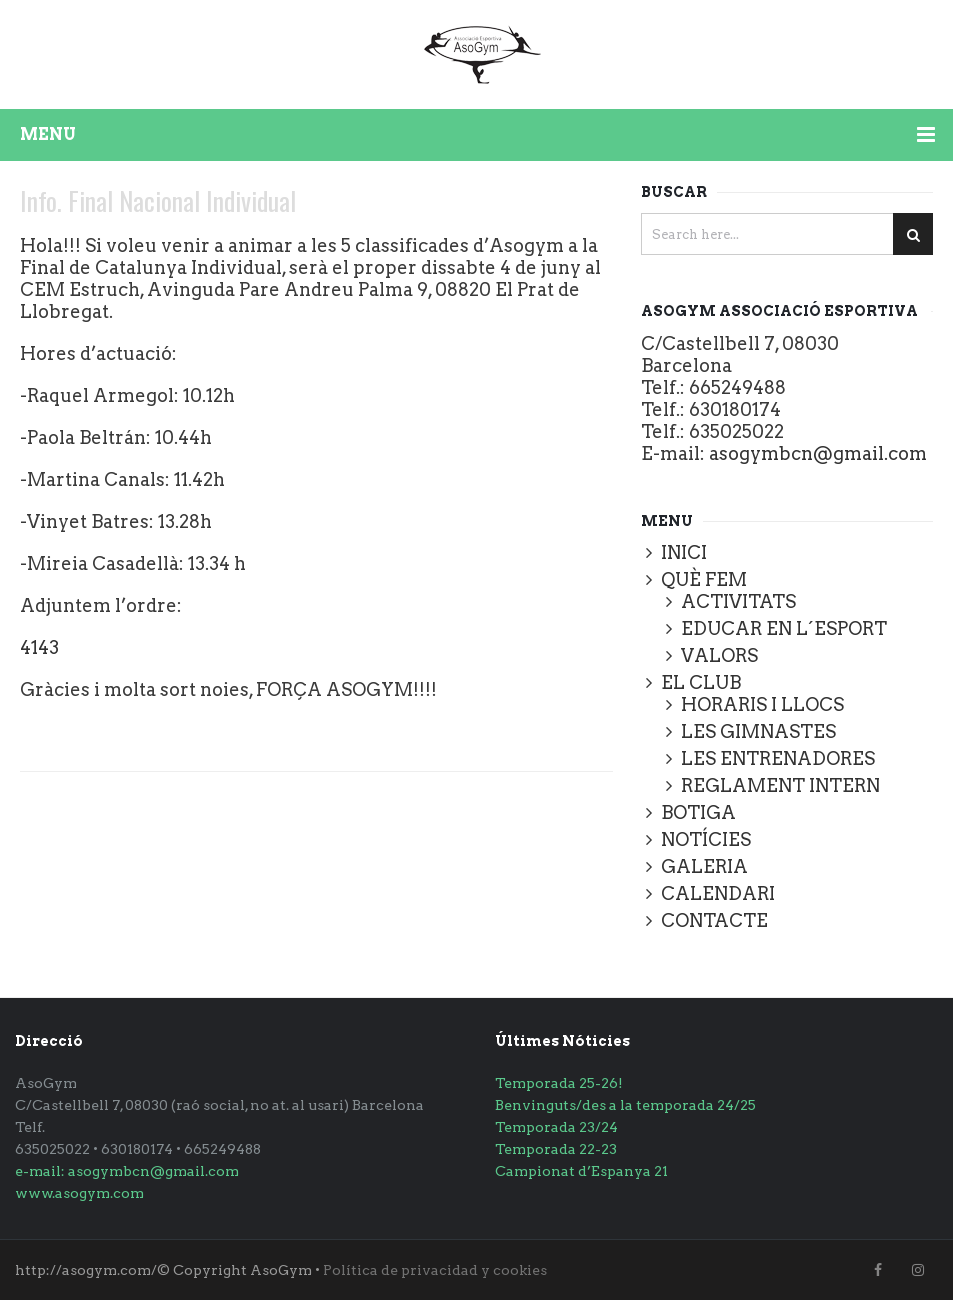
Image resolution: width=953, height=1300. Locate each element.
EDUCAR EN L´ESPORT (784, 628)
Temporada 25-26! (559, 1083)
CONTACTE (714, 920)
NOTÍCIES (706, 839)
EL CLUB (701, 682)
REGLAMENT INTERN (780, 785)
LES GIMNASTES (758, 731)
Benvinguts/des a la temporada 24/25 (625, 1105)
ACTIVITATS (738, 601)
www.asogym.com (79, 1193)
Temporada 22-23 (556, 1149)
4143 (39, 647)
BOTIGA (698, 812)
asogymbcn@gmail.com (818, 453)
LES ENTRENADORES (778, 758)
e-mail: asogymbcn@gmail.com (127, 1171)
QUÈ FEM (704, 579)
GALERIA (704, 866)
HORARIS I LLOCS (762, 704)
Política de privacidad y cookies (435, 1270)
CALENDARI (718, 893)
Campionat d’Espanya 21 (581, 1171)
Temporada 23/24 (556, 1127)
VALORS (719, 655)
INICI (684, 552)
